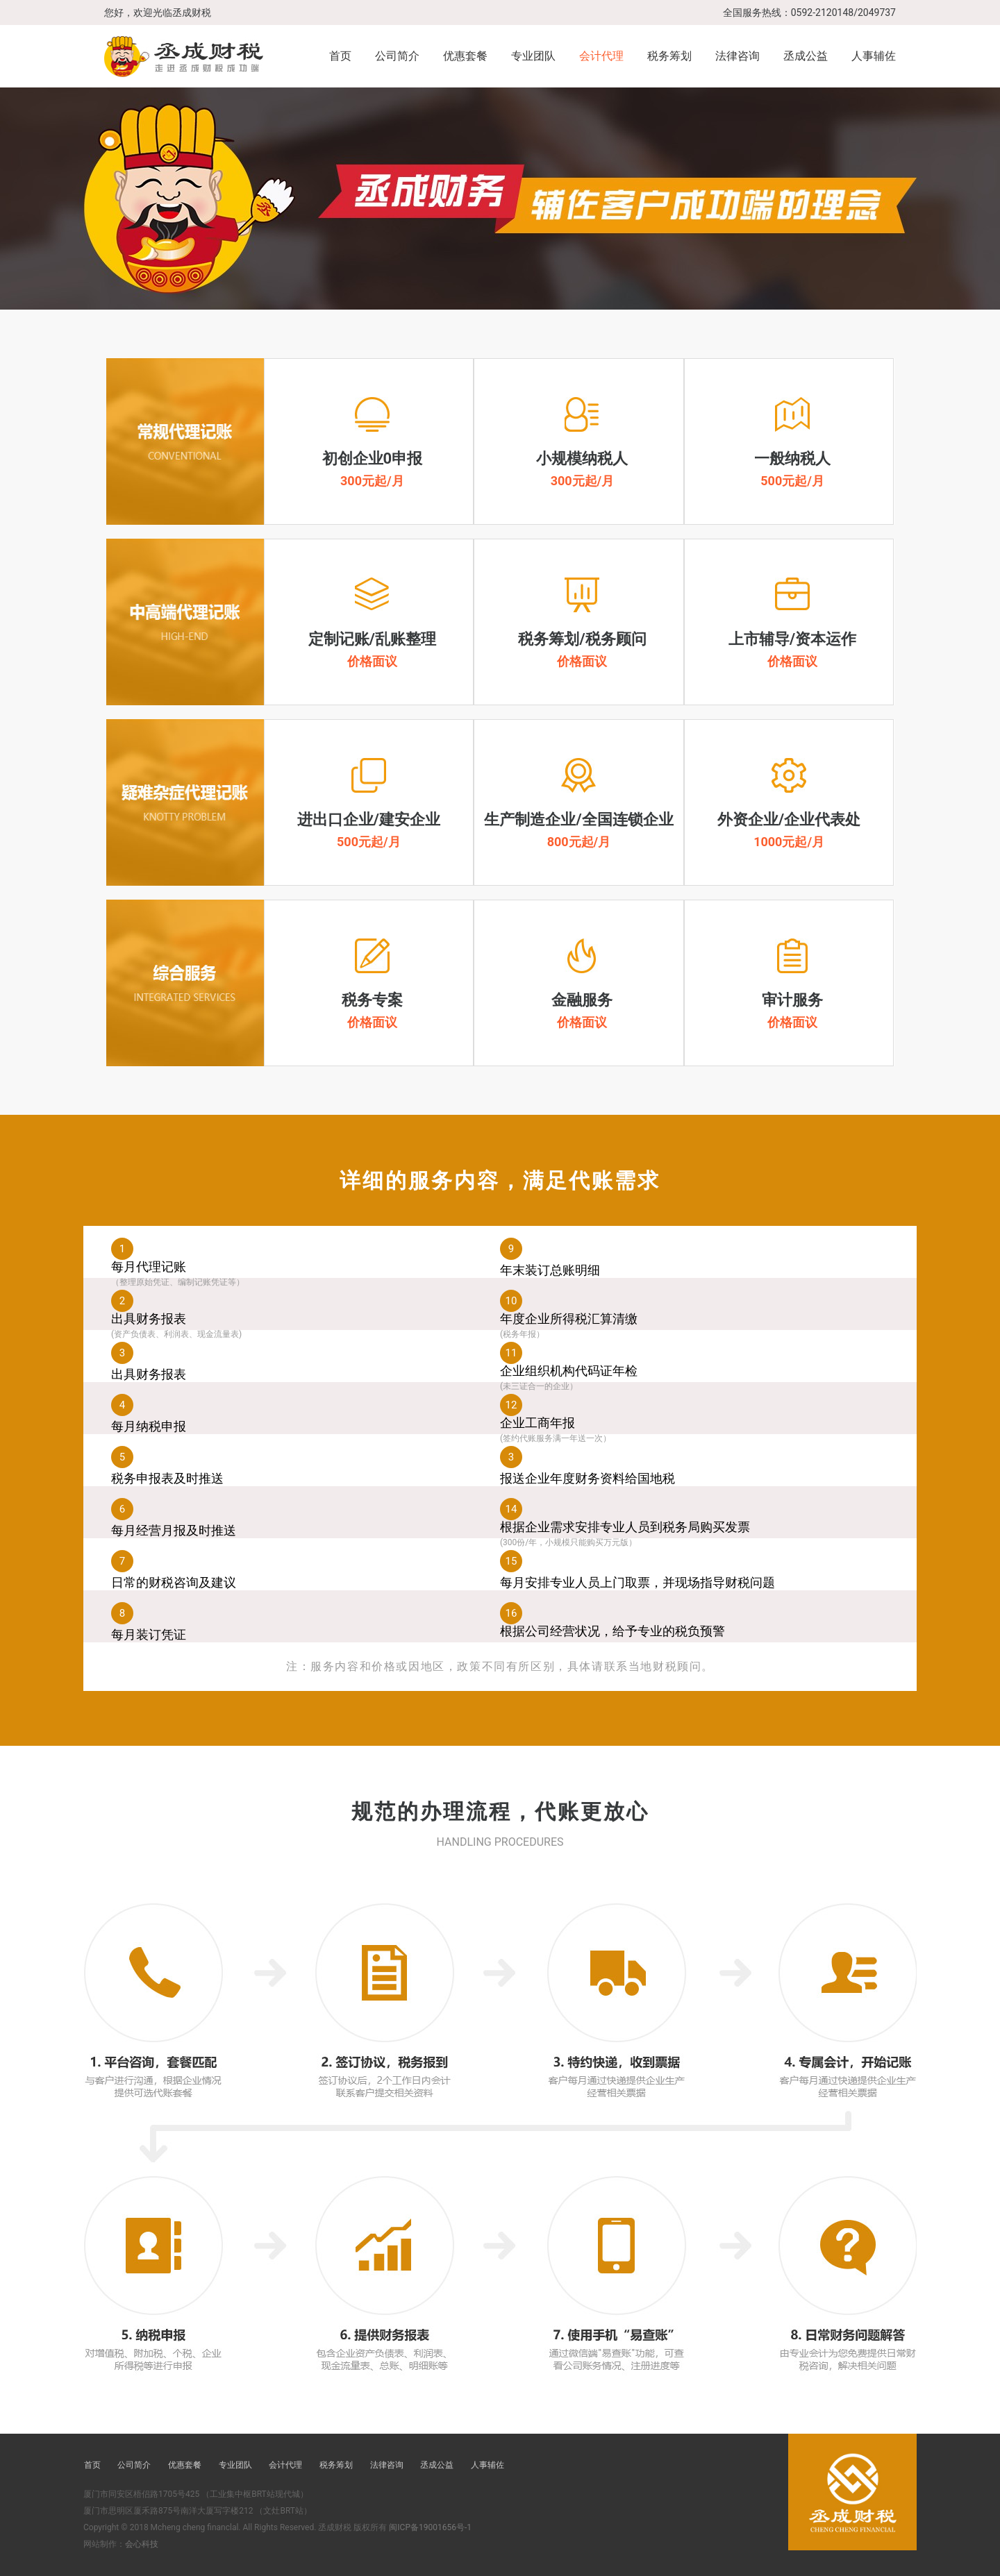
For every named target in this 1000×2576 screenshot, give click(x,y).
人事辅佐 (873, 55)
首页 (340, 55)
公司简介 (397, 55)
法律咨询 (737, 55)
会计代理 (601, 55)
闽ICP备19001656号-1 (430, 2527)
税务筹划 (669, 55)
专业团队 (533, 55)
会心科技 (141, 2544)
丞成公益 (805, 55)
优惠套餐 (465, 55)
